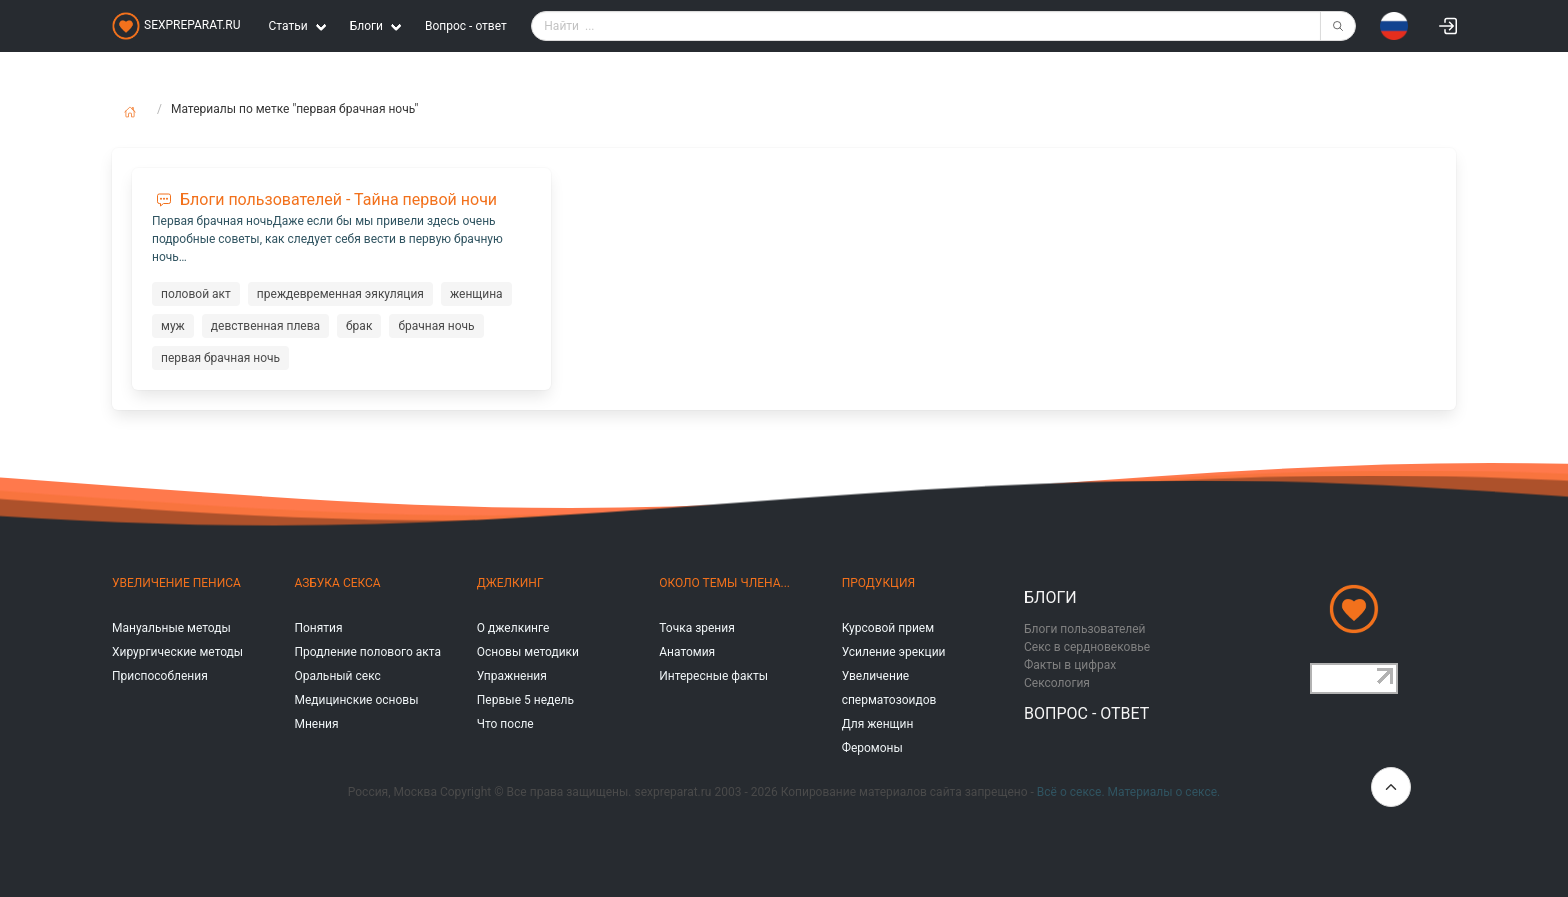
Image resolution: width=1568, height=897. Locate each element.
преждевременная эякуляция (340, 294)
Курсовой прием (888, 628)
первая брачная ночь (220, 358)
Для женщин (878, 724)
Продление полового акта (367, 652)
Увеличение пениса (176, 583)
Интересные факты (713, 676)
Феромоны (872, 748)
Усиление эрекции (894, 652)
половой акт (196, 294)
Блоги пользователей (1085, 629)
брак (359, 326)
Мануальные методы (171, 628)
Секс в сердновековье (1087, 647)
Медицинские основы (356, 700)
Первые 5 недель (525, 700)
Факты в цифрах (1070, 665)
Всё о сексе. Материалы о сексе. (1128, 792)
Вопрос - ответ (466, 26)
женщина (476, 294)
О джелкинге (513, 628)
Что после (505, 724)
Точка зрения (697, 628)
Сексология (1057, 683)
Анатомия (687, 652)
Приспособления (160, 676)
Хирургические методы (177, 652)
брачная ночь (436, 326)
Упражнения (512, 676)
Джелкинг (510, 583)
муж (173, 326)
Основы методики (528, 652)
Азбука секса (337, 583)
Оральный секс (337, 676)
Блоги (1050, 597)
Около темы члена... (724, 583)
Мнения (316, 724)
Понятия (318, 628)
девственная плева (265, 326)
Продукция (878, 583)
